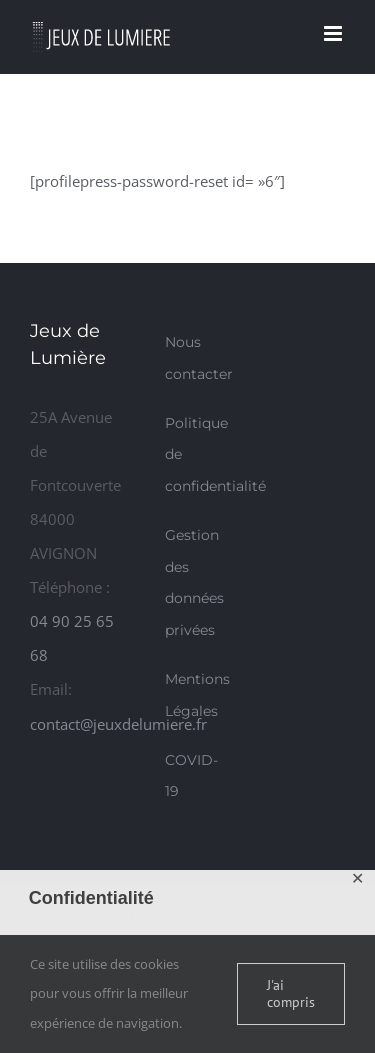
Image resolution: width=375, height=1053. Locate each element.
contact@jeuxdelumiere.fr (118, 724)
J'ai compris (291, 993)
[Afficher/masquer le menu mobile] (334, 33)
